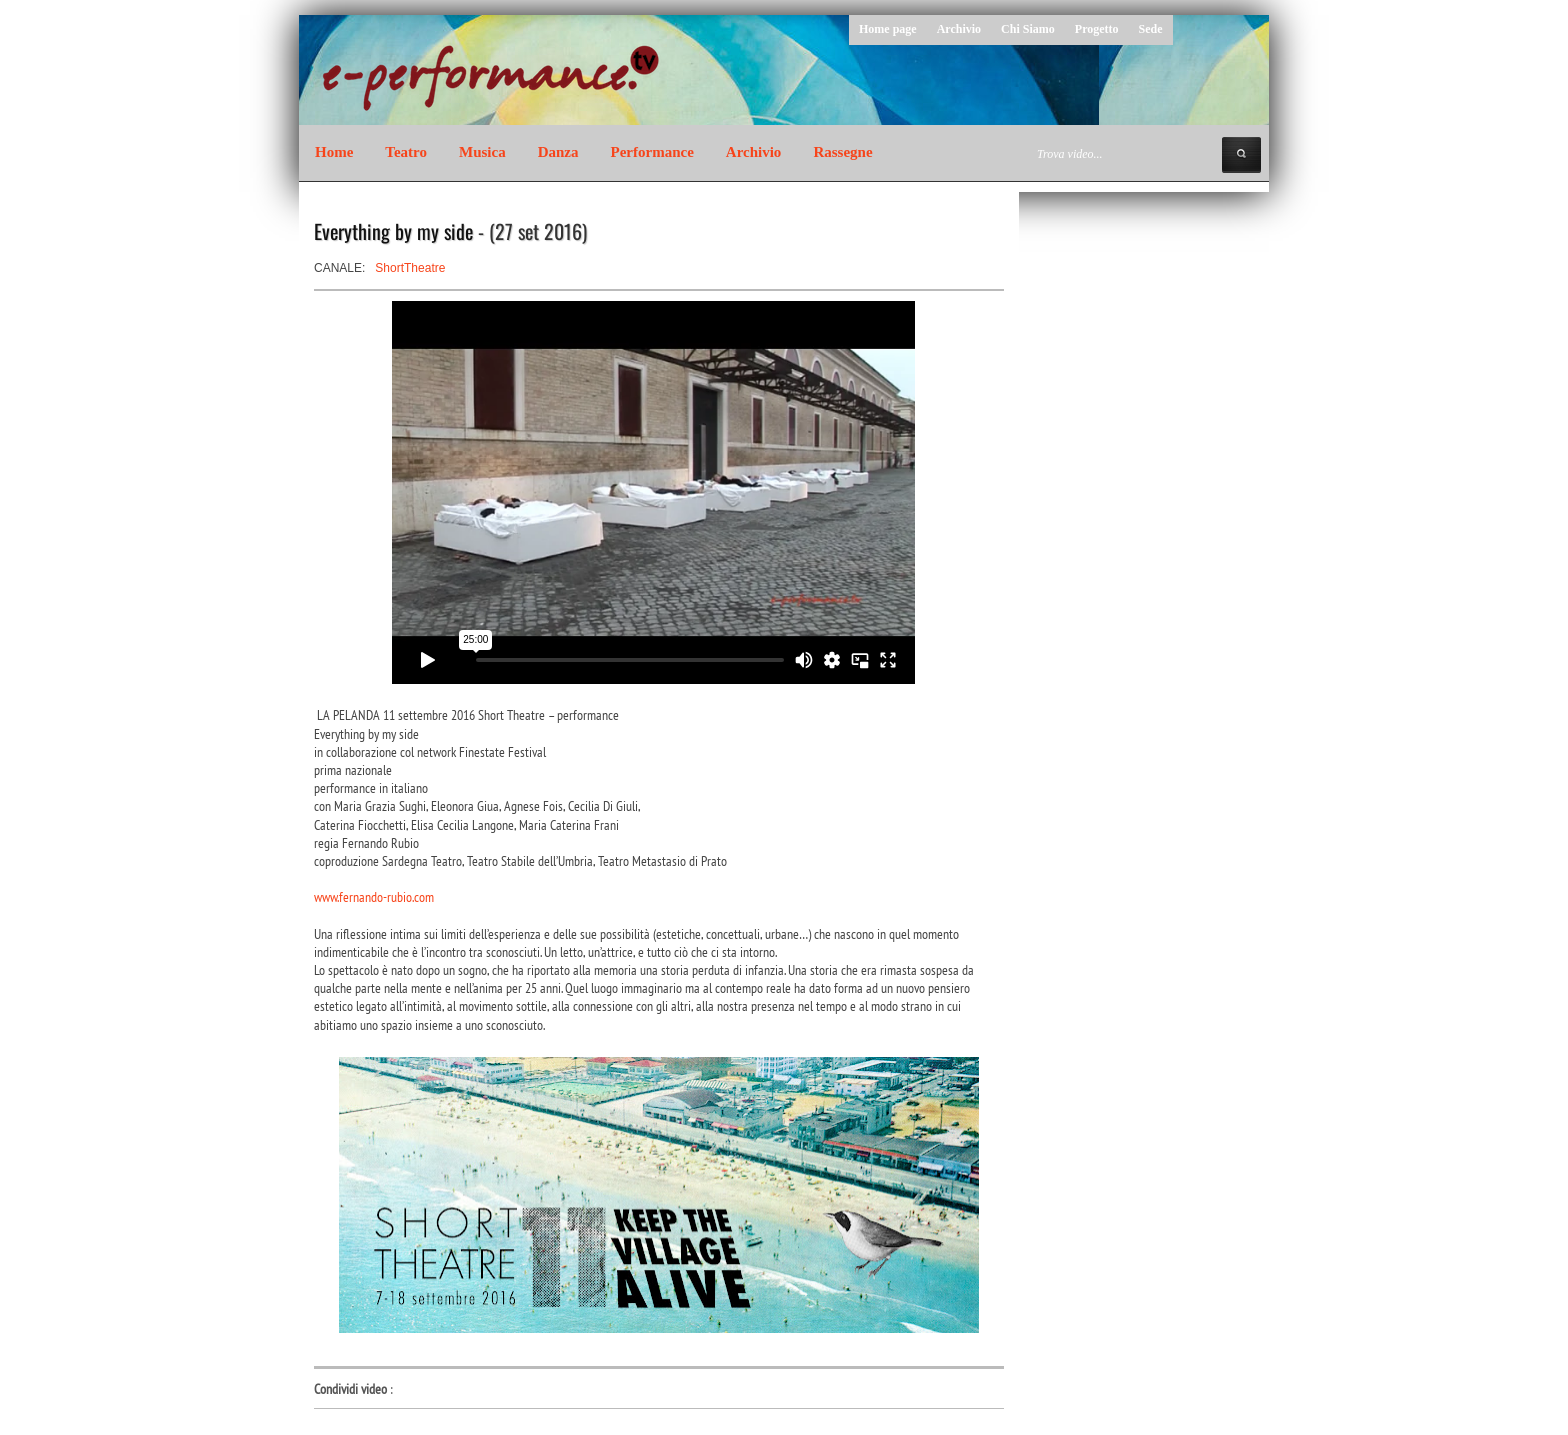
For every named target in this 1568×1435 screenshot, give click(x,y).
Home (334, 152)
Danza (558, 152)
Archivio (959, 29)
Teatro (406, 152)
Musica (482, 152)
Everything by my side (393, 231)
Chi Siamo (1028, 29)
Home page (888, 29)
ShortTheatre (410, 268)
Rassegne (842, 152)
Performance (652, 152)
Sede (1151, 29)
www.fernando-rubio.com (374, 897)
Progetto (1097, 29)
